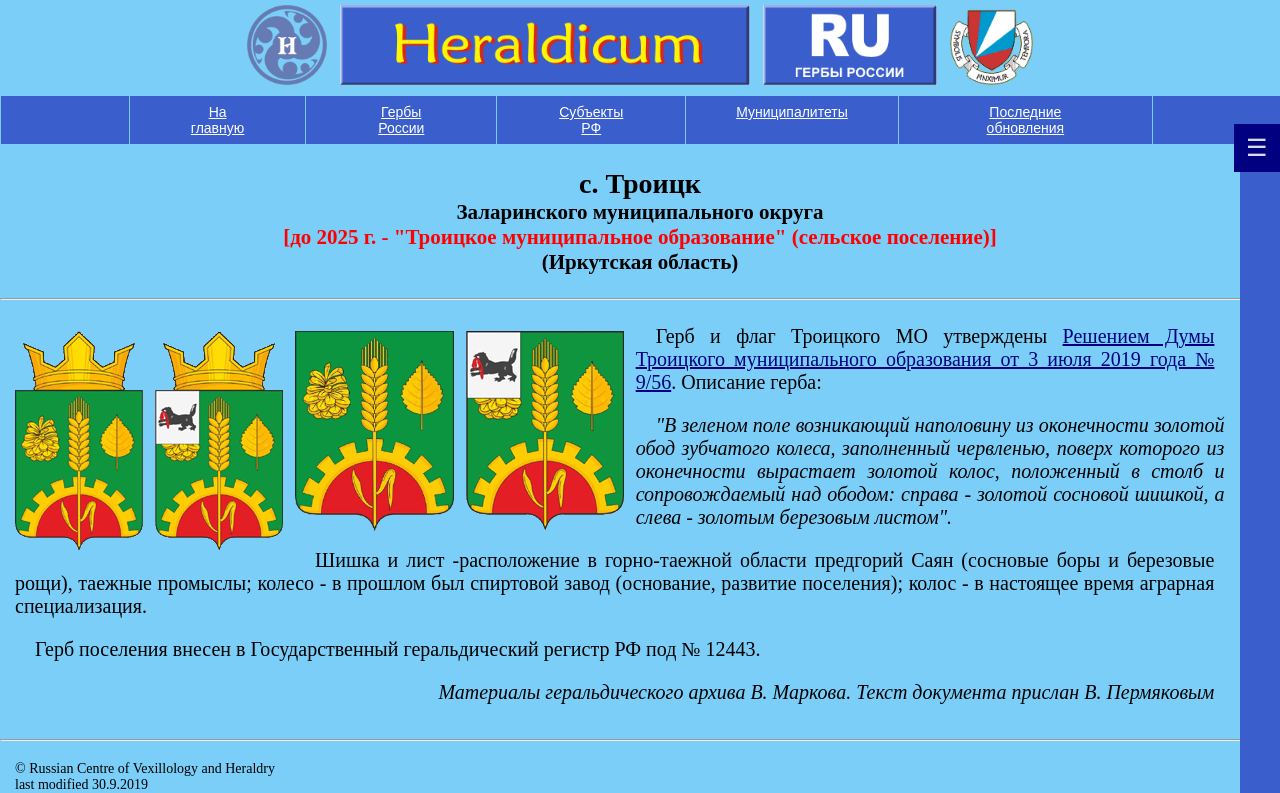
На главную (217, 120)
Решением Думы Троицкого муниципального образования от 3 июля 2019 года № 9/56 (925, 359)
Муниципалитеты (792, 112)
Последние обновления (1026, 120)
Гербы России (401, 120)
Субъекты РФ (591, 120)
